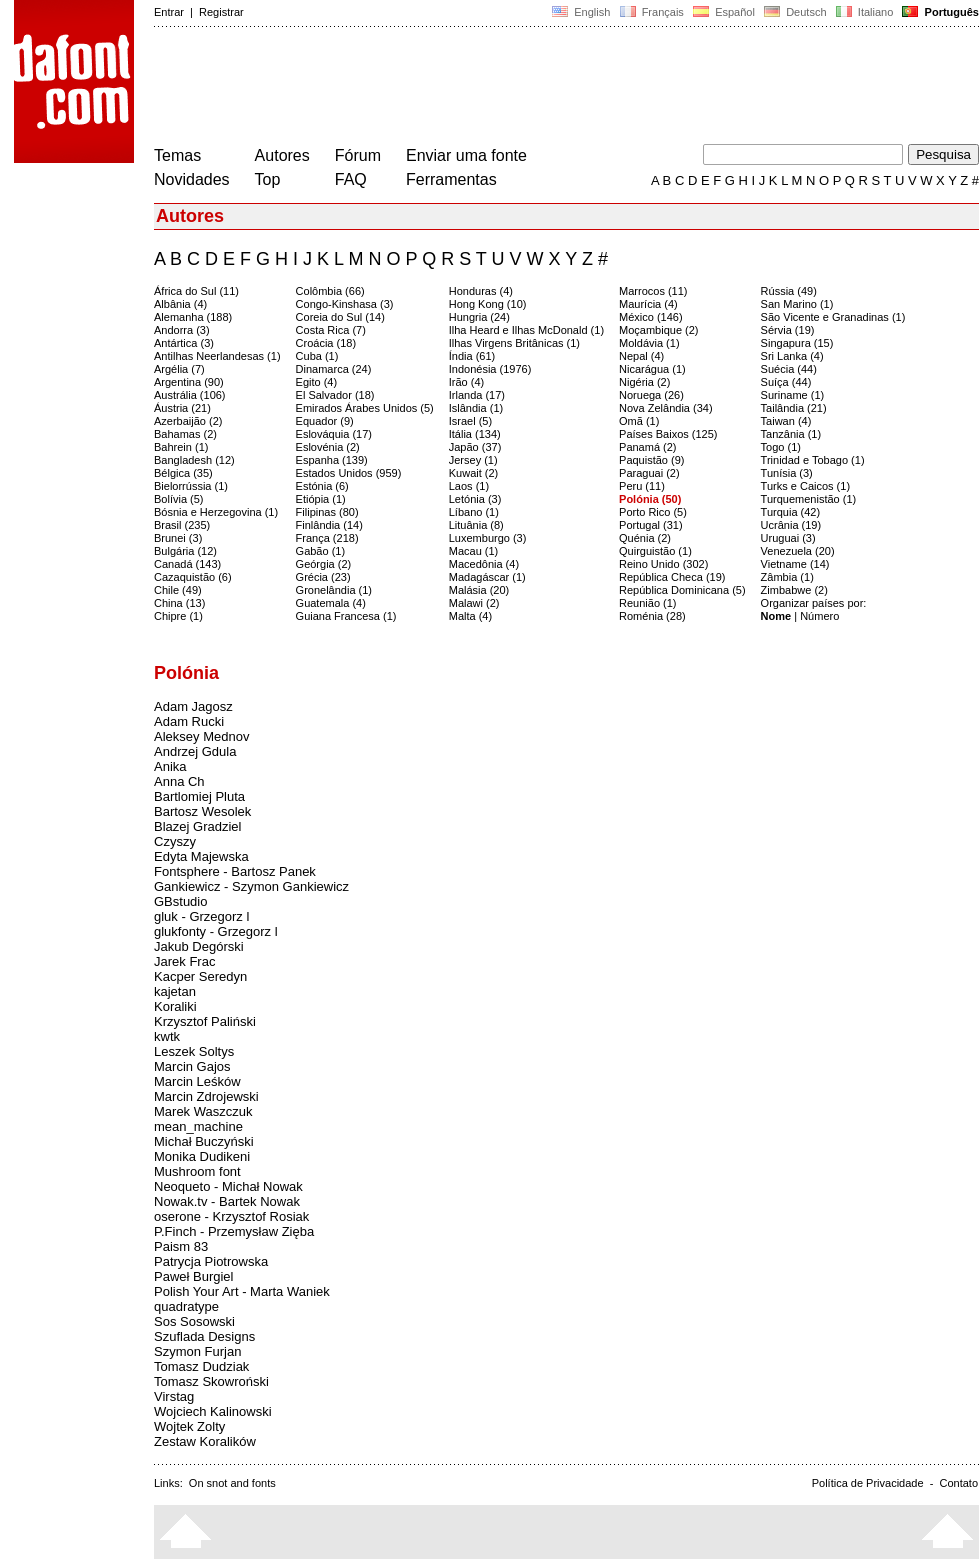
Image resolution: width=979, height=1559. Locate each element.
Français (651, 12)
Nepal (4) (641, 356)
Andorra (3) (182, 330)
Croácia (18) (326, 343)
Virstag (174, 1396)
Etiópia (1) (321, 499)
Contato (958, 1483)
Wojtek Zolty (189, 1426)
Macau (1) (474, 551)
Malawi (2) (474, 603)
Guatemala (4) (331, 603)
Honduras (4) (481, 291)
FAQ (351, 179)
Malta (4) (470, 616)
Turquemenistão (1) (809, 499)
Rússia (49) (789, 291)
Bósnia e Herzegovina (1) (216, 512)
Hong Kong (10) (488, 304)
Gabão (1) (321, 551)
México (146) (651, 317)
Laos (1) (469, 486)
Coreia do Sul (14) (340, 317)
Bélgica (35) (183, 473)
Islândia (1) (476, 408)
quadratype (186, 1306)
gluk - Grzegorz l (201, 916)
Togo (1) (781, 447)
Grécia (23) (323, 577)
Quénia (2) (645, 538)
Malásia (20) (479, 590)
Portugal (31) (651, 525)
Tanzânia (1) (791, 434)
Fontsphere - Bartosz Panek (235, 871)
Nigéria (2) (644, 382)
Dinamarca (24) (334, 369)
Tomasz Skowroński (211, 1381)
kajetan (175, 991)
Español (724, 12)
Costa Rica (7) (331, 330)
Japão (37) (475, 447)
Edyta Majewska (201, 856)
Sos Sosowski (194, 1321)
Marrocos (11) (653, 291)
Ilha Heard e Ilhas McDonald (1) (526, 330)
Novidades (192, 179)
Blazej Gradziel (197, 826)
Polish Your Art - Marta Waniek (242, 1291)
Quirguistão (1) (655, 551)
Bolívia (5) (179, 499)
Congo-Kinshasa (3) (345, 304)
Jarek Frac (184, 961)
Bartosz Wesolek (202, 811)
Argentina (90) (189, 382)
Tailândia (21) (794, 408)
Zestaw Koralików (205, 1441)
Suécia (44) (789, 369)
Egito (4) (317, 382)
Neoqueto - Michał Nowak (228, 1186)
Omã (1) (639, 421)
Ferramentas (451, 179)
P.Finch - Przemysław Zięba (234, 1231)
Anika (170, 766)
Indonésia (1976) (490, 369)
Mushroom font (197, 1171)
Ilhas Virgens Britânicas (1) (514, 343)
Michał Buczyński (204, 1141)
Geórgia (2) (324, 564)
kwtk (167, 1036)
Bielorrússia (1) (191, 486)
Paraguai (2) (649, 473)
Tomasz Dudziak (201, 1366)
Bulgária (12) (185, 551)
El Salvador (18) (335, 395)
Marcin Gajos (192, 1066)
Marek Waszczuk (203, 1111)
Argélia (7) (179, 369)
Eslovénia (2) (328, 447)
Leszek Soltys (194, 1051)
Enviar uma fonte (466, 155)
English (581, 12)
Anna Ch (179, 781)
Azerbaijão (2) (188, 421)
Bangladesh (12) (194, 460)
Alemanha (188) (193, 317)
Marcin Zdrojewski (206, 1096)
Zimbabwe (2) (794, 590)
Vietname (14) (795, 564)
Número (819, 616)
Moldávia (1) (649, 343)
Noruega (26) (651, 395)
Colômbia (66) (330, 291)
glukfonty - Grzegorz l (216, 931)
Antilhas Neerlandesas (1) (217, 356)
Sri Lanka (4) (792, 356)
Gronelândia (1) (334, 590)
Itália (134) (475, 434)
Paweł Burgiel (194, 1276)
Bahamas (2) (185, 434)
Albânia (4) (180, 304)
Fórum (358, 155)
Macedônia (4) (484, 564)
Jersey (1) (473, 460)
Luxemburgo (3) (488, 538)
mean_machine (198, 1126)
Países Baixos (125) (668, 434)
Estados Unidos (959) (349, 473)
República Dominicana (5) (682, 590)
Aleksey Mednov (201, 736)
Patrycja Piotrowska (211, 1261)
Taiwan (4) (786, 421)
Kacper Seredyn (200, 976)
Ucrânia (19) (791, 525)
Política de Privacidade (868, 1483)
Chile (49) (178, 590)
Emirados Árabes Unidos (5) (365, 408)
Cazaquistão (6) (193, 577)
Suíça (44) (786, 382)
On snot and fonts (232, 1483)
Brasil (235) (182, 525)
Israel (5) (470, 421)
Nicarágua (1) (652, 369)
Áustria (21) (182, 408)
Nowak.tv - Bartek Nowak (227, 1201)
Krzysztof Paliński (205, 1021)
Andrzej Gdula (195, 751)
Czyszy (175, 841)
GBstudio (180, 901)
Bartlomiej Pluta (199, 796)
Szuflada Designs (204, 1336)
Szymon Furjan (197, 1351)
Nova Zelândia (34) (666, 408)
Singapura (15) (797, 343)
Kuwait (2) (474, 473)
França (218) (327, 538)
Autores (282, 155)
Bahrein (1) (181, 447)
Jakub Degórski (199, 946)
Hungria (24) (479, 317)
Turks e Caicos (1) (805, 486)
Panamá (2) (647, 447)
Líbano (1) (474, 512)
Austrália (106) (190, 395)
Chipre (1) (178, 616)
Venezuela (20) (798, 551)
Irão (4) (466, 382)
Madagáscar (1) (487, 577)
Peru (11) (642, 486)
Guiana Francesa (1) (346, 616)
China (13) (179, 603)
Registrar (221, 12)
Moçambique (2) (658, 330)
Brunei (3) (178, 538)
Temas (177, 155)
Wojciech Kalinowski (213, 1411)
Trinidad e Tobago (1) (813, 460)
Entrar (169, 12)
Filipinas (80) (327, 512)
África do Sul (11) (196, 291)
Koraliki (175, 1006)
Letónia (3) (475, 499)
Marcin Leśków (197, 1081)
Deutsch (795, 12)
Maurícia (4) (648, 304)
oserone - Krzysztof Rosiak (231, 1216)
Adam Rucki (189, 721)
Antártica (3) (184, 343)
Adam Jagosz (193, 706)
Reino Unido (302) (663, 564)
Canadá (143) (187, 564)
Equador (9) (325, 421)
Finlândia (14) (329, 525)
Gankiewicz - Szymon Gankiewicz (251, 886)
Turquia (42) (791, 512)
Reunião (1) (647, 603)
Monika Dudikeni (202, 1156)
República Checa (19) (672, 577)
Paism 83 (181, 1246)
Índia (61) (472, 356)
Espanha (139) (332, 460)
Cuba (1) (317, 356)
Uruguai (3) (788, 538)
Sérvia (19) (788, 330)
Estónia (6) (322, 486)
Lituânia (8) (476, 525)
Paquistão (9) (651, 460)
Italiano (865, 12)
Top (268, 179)
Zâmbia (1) (787, 577)
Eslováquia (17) (334, 434)
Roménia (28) (652, 616)
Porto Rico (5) (653, 512)
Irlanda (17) (477, 395)
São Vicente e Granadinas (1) (833, 317)
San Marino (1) (797, 304)
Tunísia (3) (787, 473)
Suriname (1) (793, 395)
